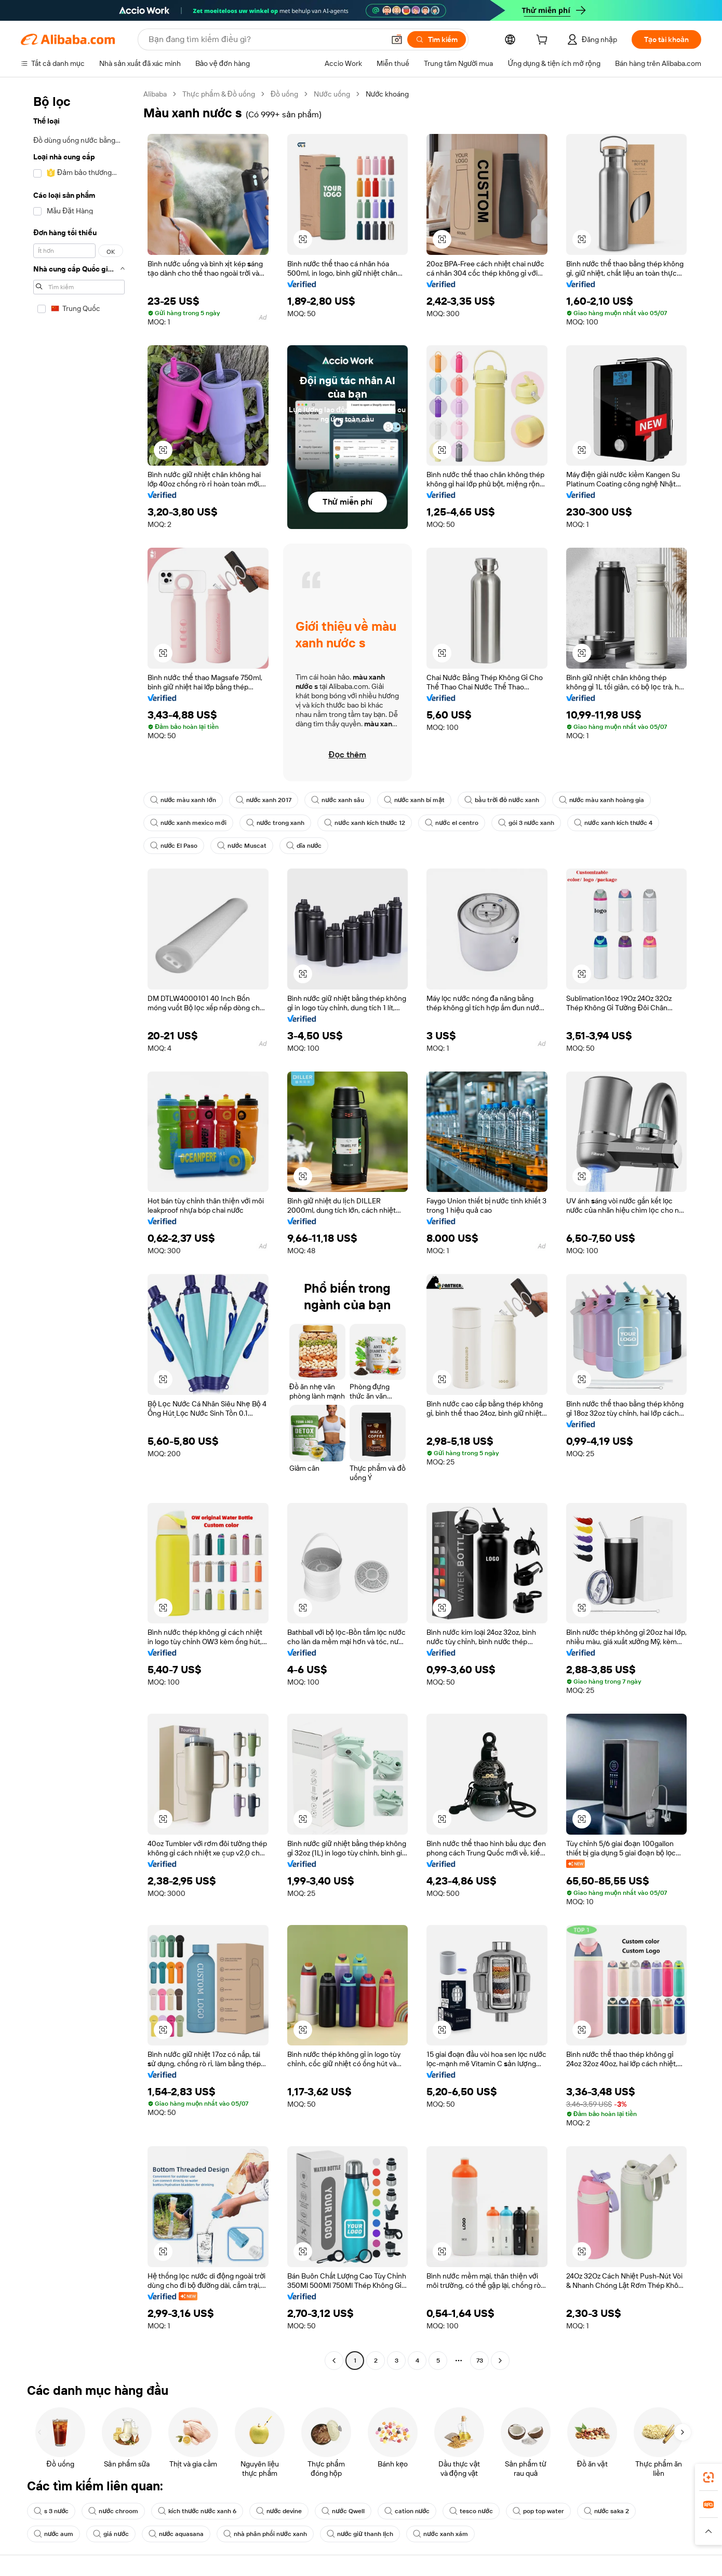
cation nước (407, 2511)
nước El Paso (173, 846)
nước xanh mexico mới (188, 823)
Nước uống (332, 94)
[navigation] (79, 1228)
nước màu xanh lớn (183, 800)
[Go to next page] (500, 2360)
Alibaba (155, 94)
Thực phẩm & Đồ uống (218, 94)
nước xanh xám (440, 2534)
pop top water (538, 2511)
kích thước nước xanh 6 (197, 2511)
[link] (708, 2477)
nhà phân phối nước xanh (264, 2534)
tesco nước (470, 2511)
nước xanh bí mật (414, 800)
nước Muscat (241, 846)
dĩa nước (304, 846)
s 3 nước (51, 2511)
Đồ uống (284, 94)
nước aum (53, 2534)
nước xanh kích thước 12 (364, 823)
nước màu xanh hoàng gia (601, 800)
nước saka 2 (606, 2511)
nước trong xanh (275, 823)
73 (479, 2360)
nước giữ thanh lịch (360, 2534)
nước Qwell (343, 2511)
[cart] (544, 41)
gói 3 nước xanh (526, 823)
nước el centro (451, 823)
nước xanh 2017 (263, 800)
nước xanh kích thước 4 (613, 823)
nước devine (279, 2511)
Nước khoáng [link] (387, 94)
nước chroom (113, 2511)
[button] (708, 2531)
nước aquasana (176, 2534)
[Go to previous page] (334, 2360)
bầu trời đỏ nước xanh (501, 800)
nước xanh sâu (337, 800)
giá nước (110, 2534)
